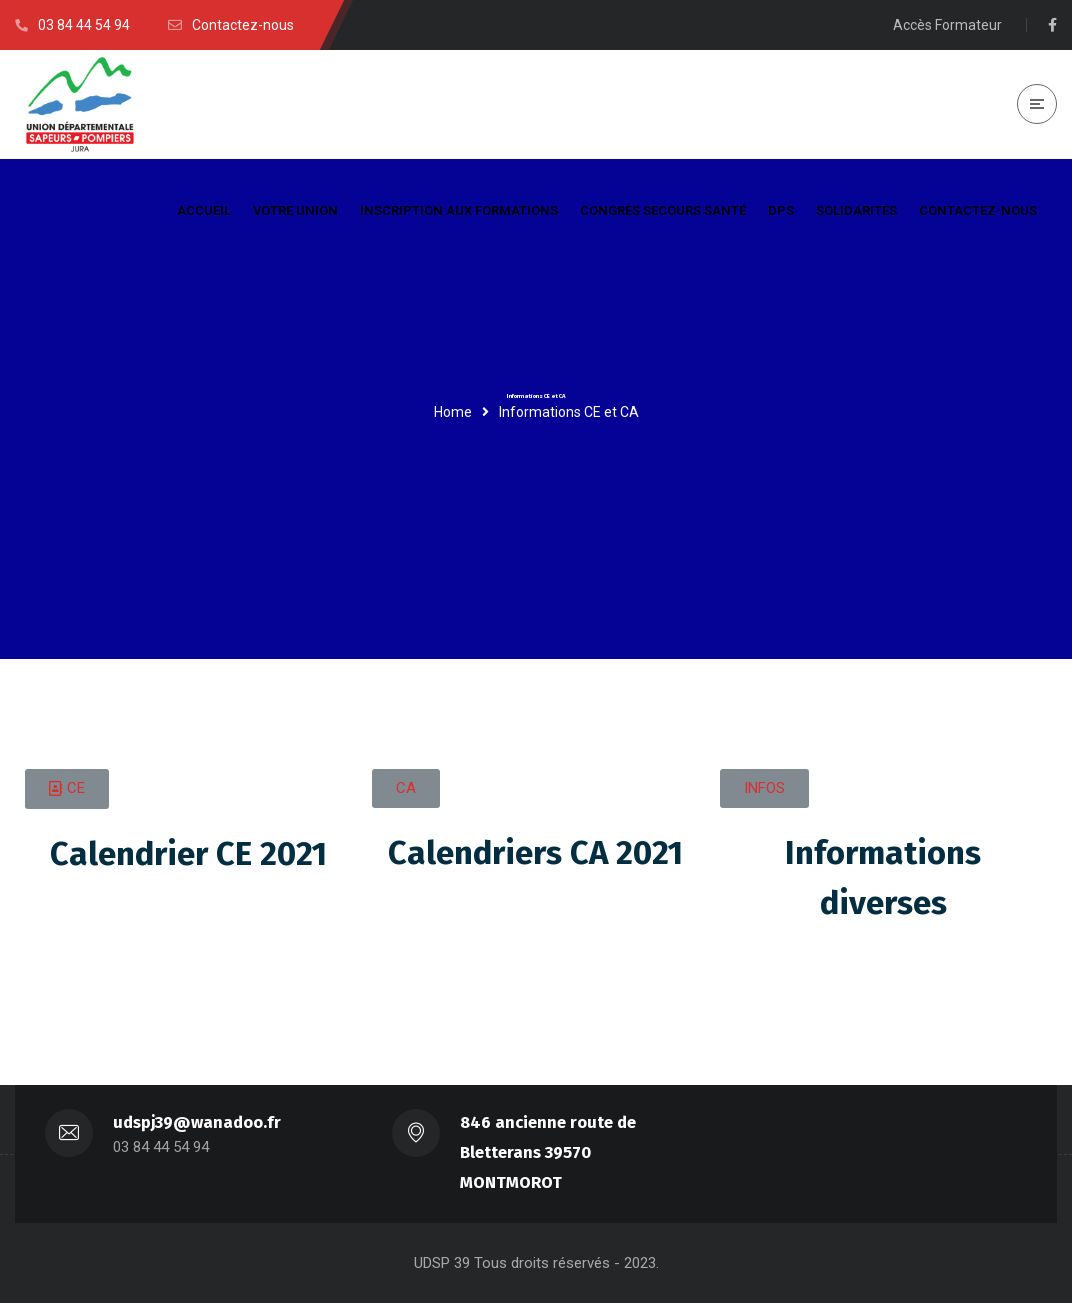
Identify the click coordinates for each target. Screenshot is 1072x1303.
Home (453, 412)
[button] (67, 789)
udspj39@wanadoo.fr (197, 1122)
